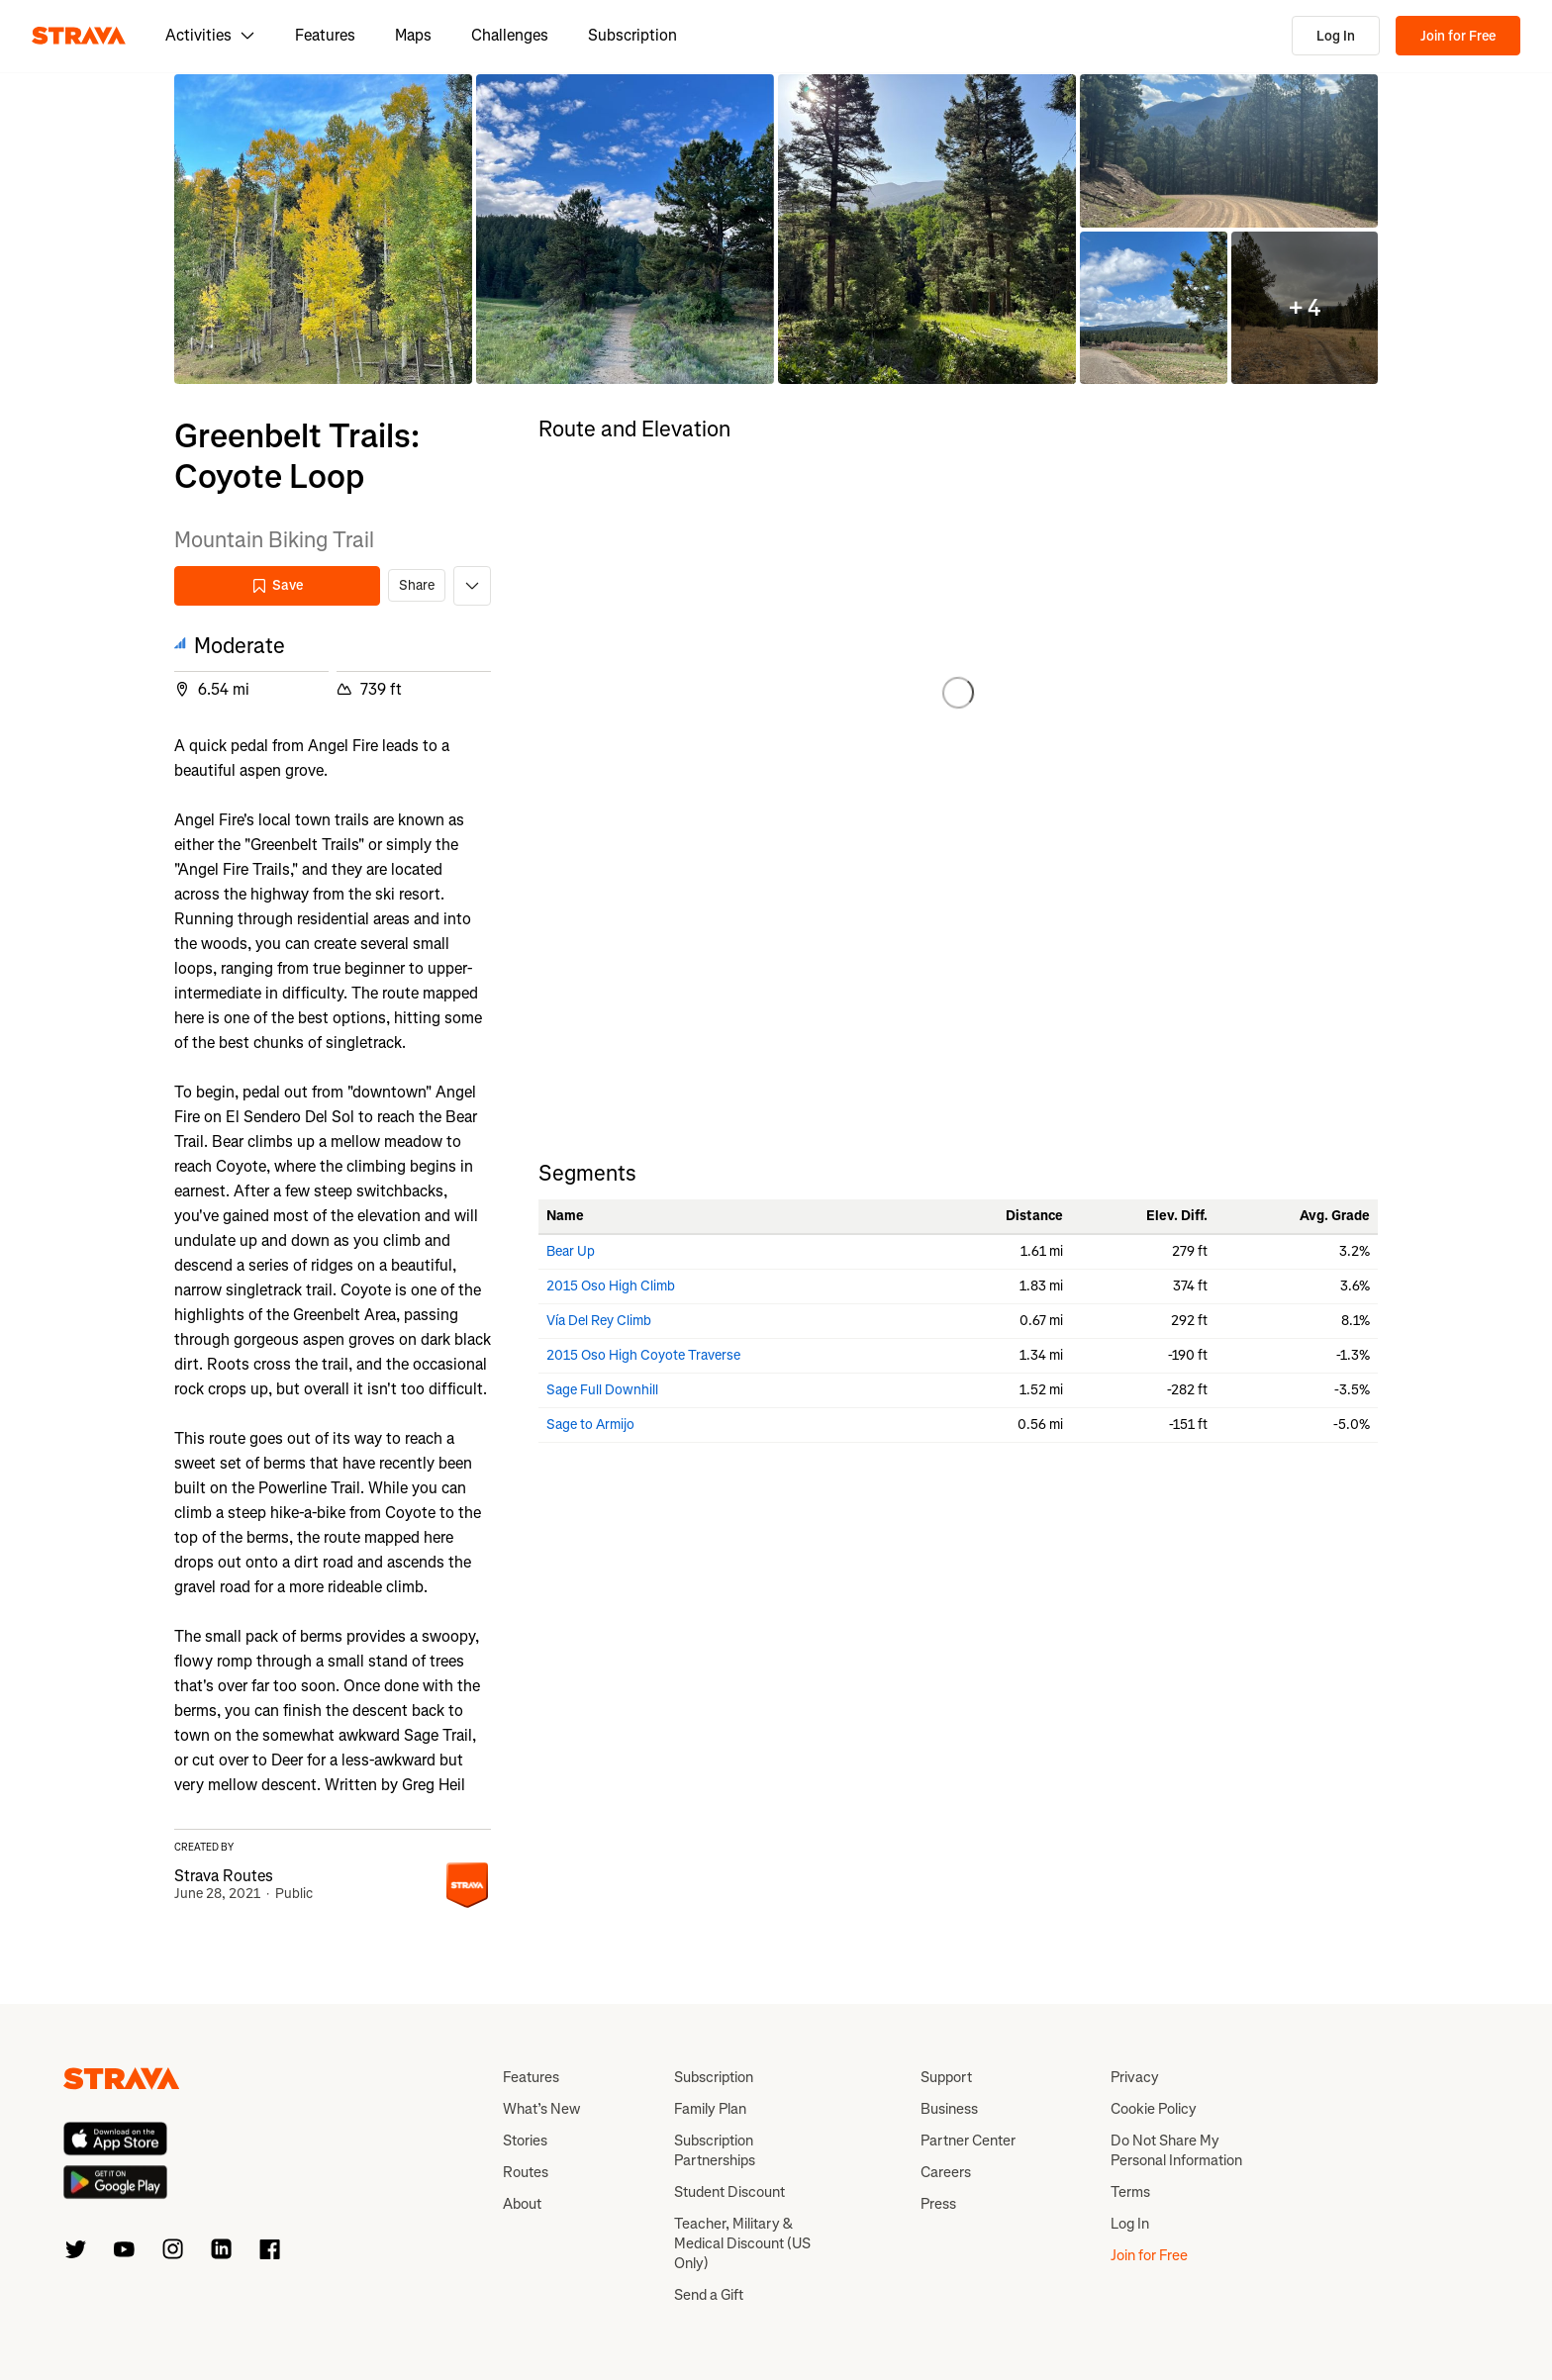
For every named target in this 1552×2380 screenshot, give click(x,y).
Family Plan (710, 2109)
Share (417, 585)
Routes (525, 2172)
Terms (1130, 2192)
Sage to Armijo (590, 1424)
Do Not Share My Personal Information (1176, 2150)
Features (325, 35)
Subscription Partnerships (714, 2150)
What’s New (541, 2109)
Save (277, 585)
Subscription (632, 35)
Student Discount (729, 2192)
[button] (323, 229)
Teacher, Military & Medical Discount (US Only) (742, 2243)
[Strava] (79, 35)
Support (946, 2077)
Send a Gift (708, 2295)
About (522, 2204)
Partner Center (968, 2140)
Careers (946, 2172)
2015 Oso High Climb (610, 1286)
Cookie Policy (1154, 2109)
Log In (1335, 36)
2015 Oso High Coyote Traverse (643, 1355)
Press (938, 2204)
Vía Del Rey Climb (598, 1320)
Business (949, 2109)
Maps (413, 35)
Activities (210, 35)
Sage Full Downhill (602, 1389)
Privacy (1135, 2077)
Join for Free (1458, 36)
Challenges (509, 35)
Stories (525, 2140)
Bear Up (570, 1251)
